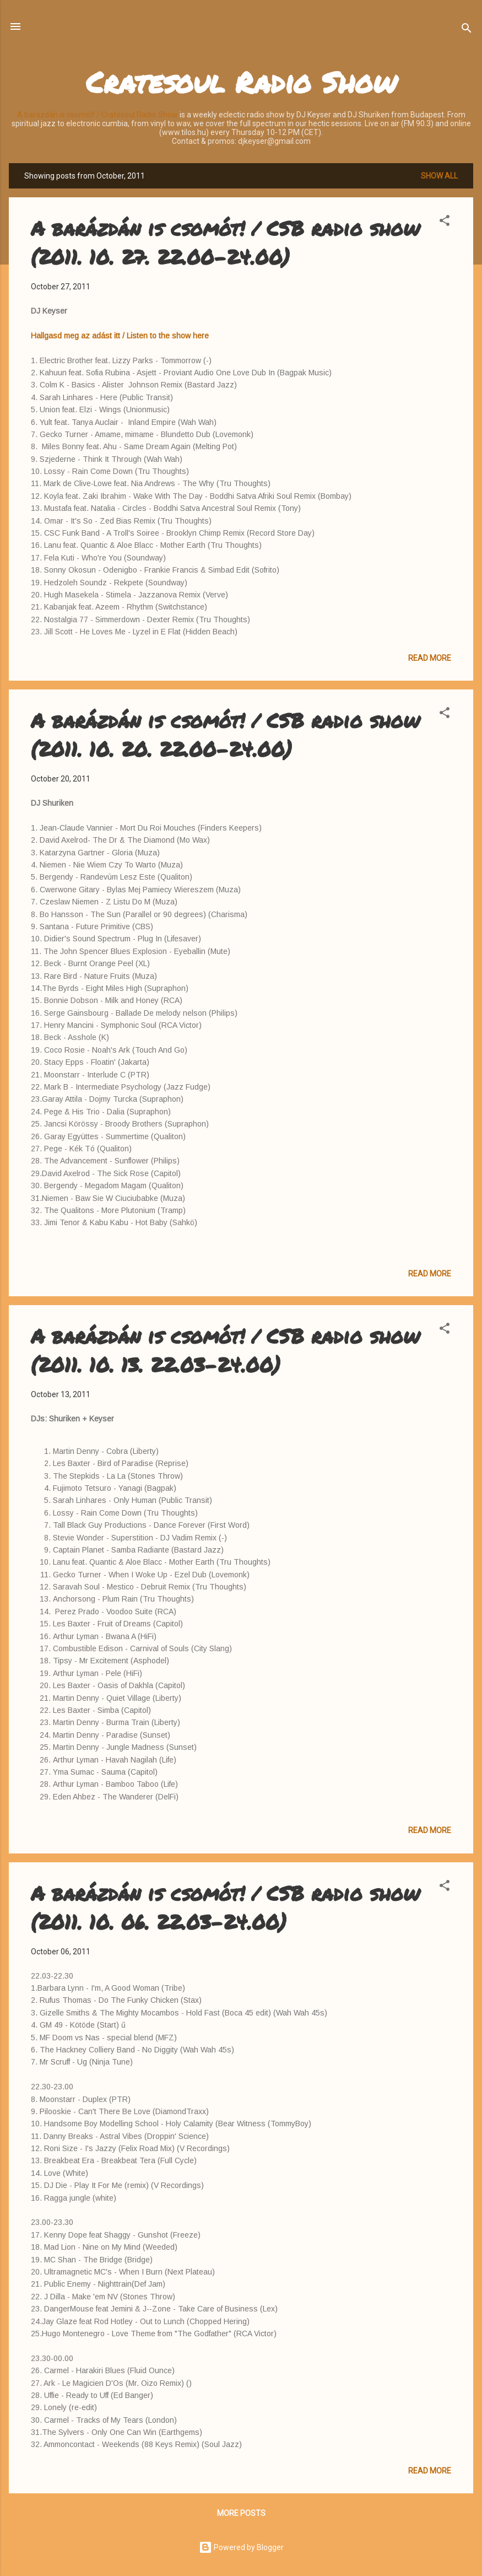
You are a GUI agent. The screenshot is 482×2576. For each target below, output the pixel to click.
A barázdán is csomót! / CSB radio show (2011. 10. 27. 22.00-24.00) (225, 242)
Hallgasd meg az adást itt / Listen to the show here (120, 335)
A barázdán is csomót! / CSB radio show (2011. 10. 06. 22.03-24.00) (225, 1907)
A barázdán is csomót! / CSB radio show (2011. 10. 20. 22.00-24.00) (225, 734)
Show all (439, 175)
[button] (444, 222)
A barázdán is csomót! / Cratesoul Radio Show (97, 114)
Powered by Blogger (241, 2547)
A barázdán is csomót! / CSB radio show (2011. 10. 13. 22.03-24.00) (225, 1350)
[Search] (466, 30)
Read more (429, 658)
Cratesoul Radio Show (241, 82)
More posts (241, 2513)
